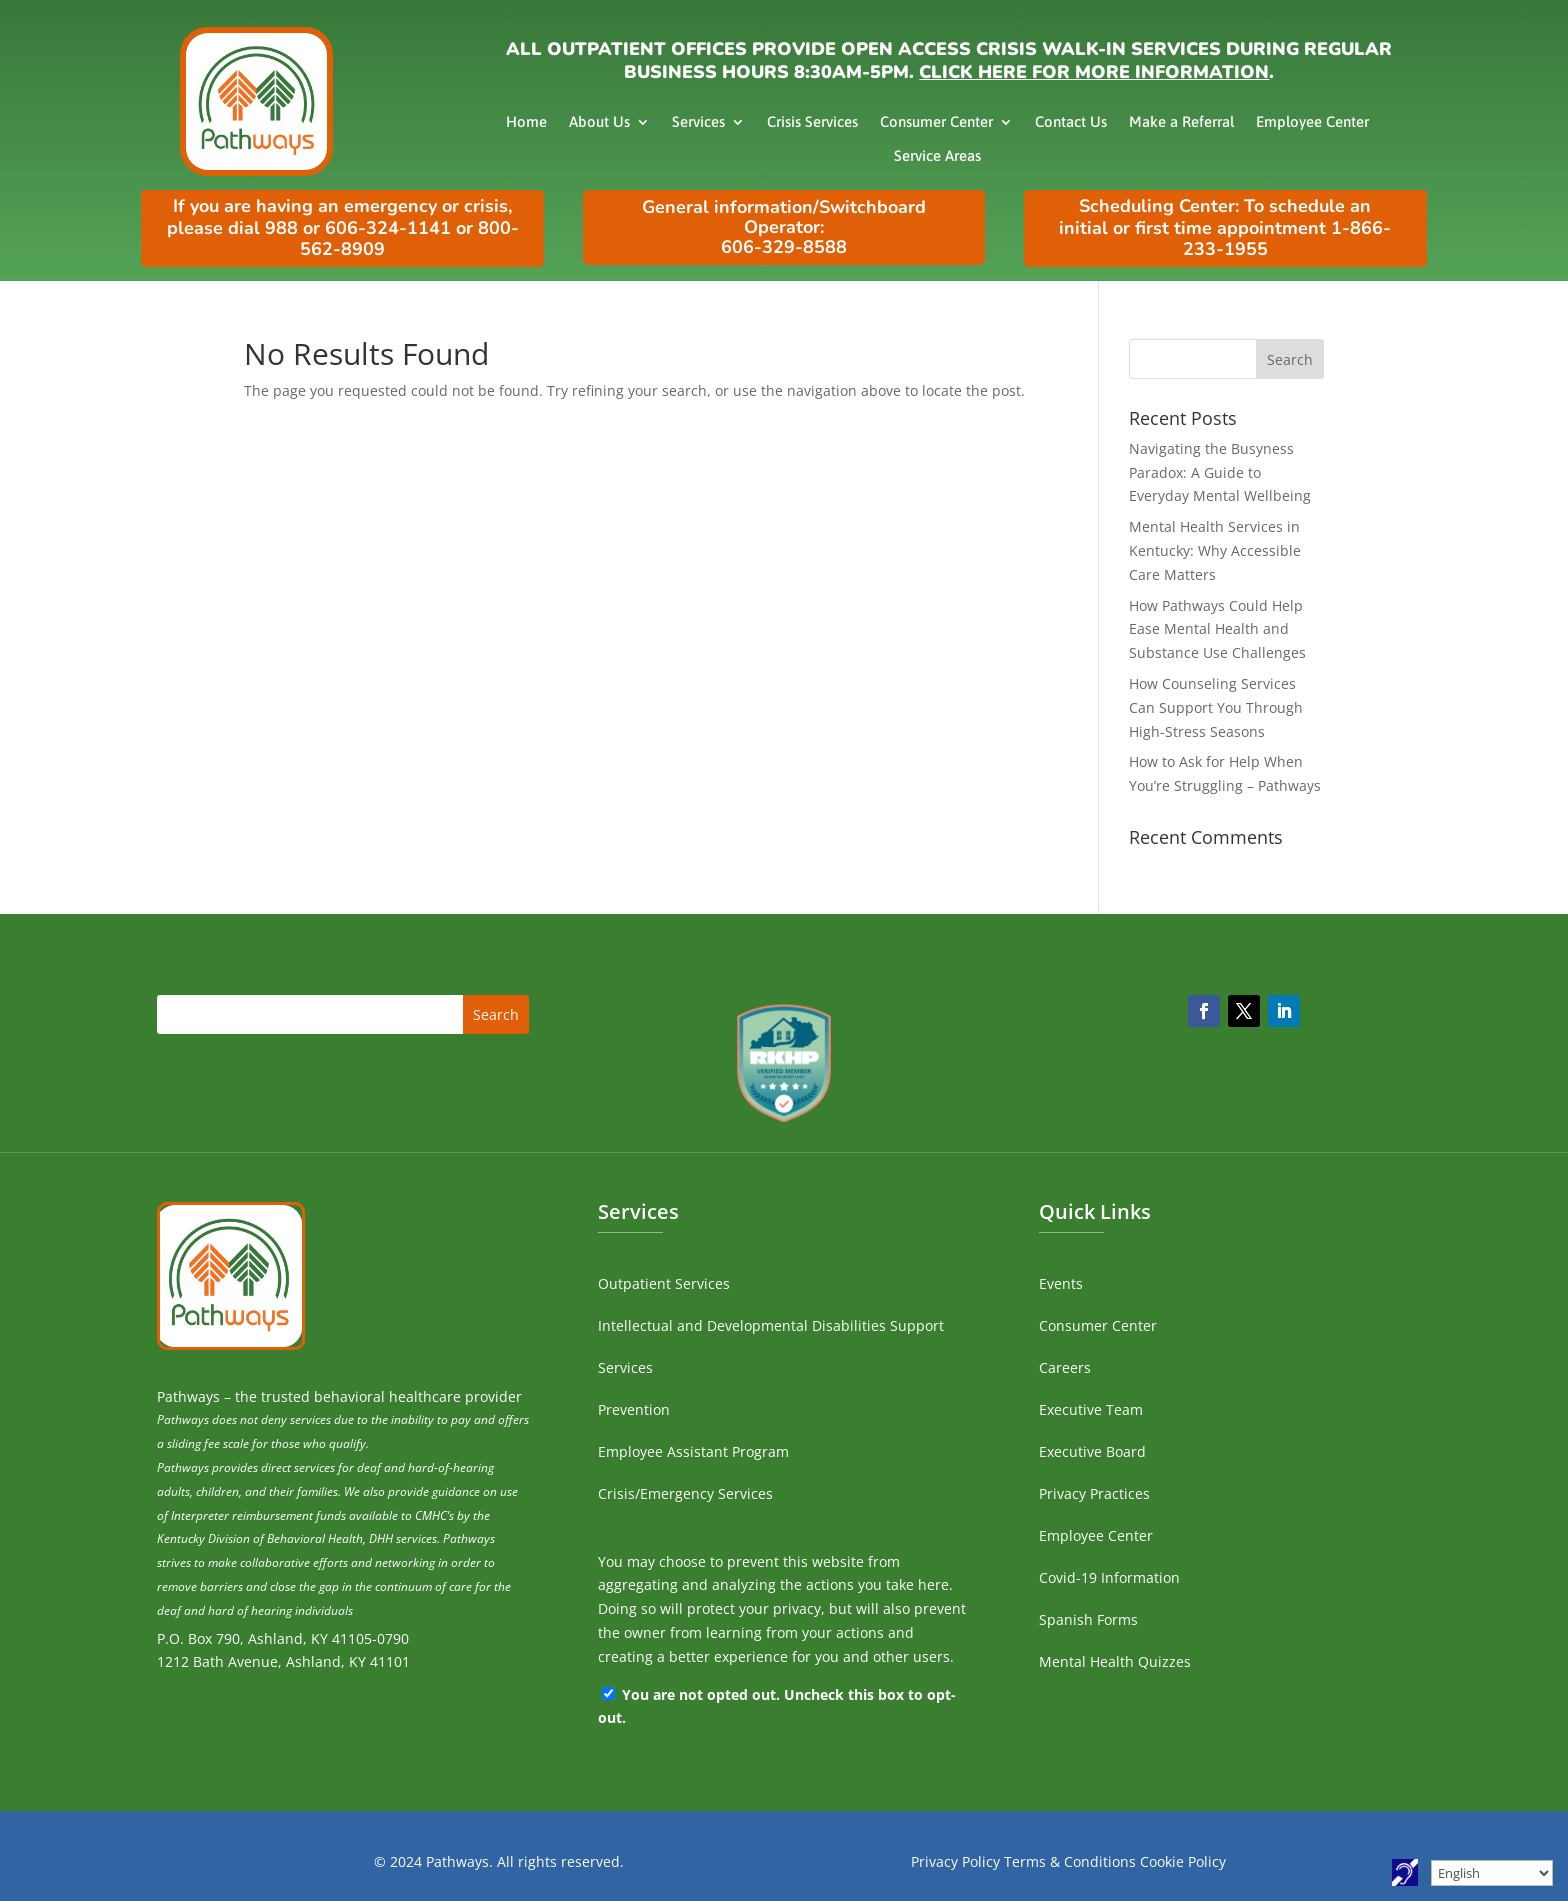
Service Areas (937, 155)
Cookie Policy (1183, 1861)
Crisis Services (812, 121)
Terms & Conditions (1070, 1861)
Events (1061, 1283)
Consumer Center (936, 121)
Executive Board (1092, 1451)
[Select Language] (1492, 1873)
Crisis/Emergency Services (685, 1493)
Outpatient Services (664, 1283)
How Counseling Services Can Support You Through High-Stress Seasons (1216, 707)
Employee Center (1312, 121)
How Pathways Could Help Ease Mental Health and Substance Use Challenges (1217, 629)
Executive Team (1091, 1409)
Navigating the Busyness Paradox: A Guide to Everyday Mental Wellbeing (1220, 472)
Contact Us (1071, 121)
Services (698, 121)
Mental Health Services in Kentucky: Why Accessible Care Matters (1215, 550)
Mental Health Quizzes (1115, 1661)
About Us (599, 121)
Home (526, 121)
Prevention (634, 1409)
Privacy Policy (955, 1861)
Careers (1065, 1367)
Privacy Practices (1094, 1493)
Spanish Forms (1088, 1619)
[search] (1226, 359)
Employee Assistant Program (693, 1451)
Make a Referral (1181, 121)
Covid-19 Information (1109, 1577)
